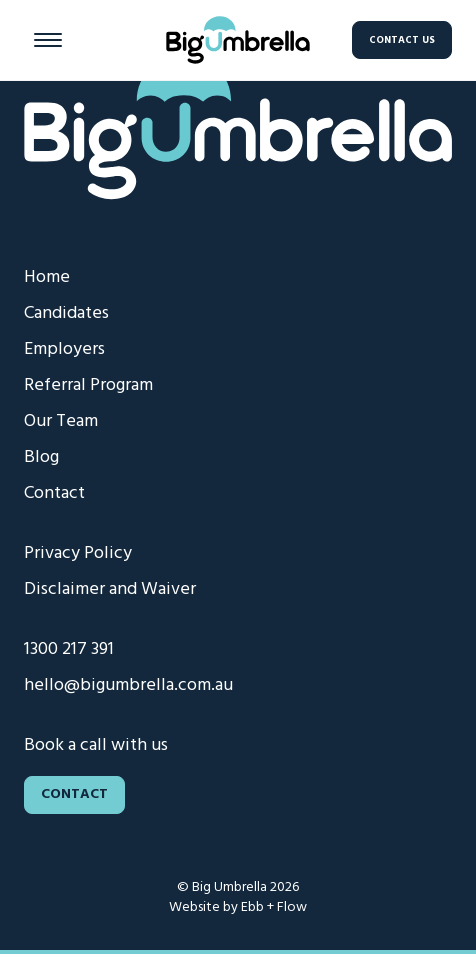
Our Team (61, 421)
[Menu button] (48, 40)
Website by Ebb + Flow (238, 908)
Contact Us (402, 40)
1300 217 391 (69, 649)
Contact (54, 493)
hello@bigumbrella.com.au (128, 685)
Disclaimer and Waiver (110, 589)
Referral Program (88, 385)
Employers (64, 349)
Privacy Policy (78, 553)
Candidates (66, 313)
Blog (41, 457)
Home (47, 277)
